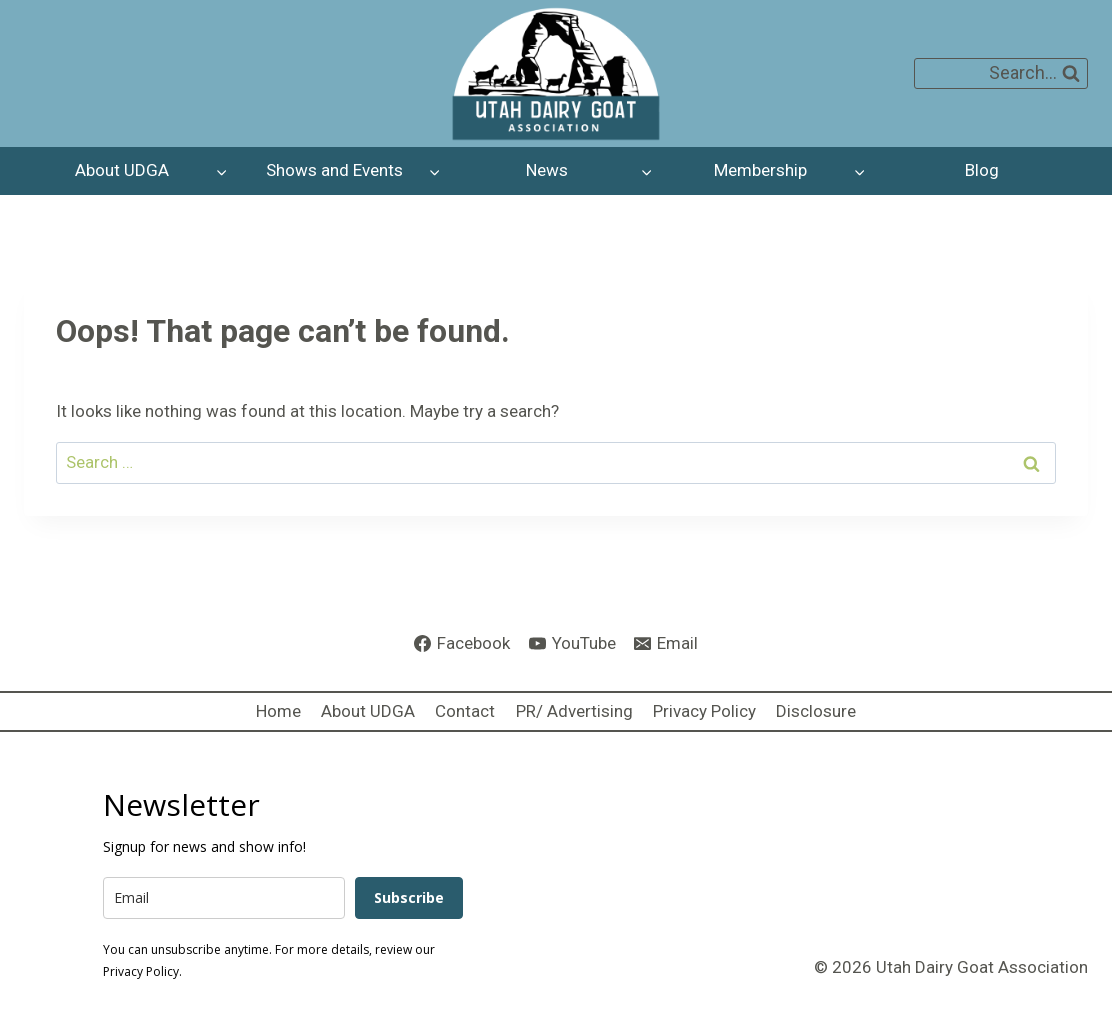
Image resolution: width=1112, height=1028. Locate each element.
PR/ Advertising (574, 711)
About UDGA (368, 711)
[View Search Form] (1001, 73)
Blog (982, 170)
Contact (465, 711)
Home (278, 711)
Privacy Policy (704, 711)
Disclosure (816, 711)
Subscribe (409, 897)
